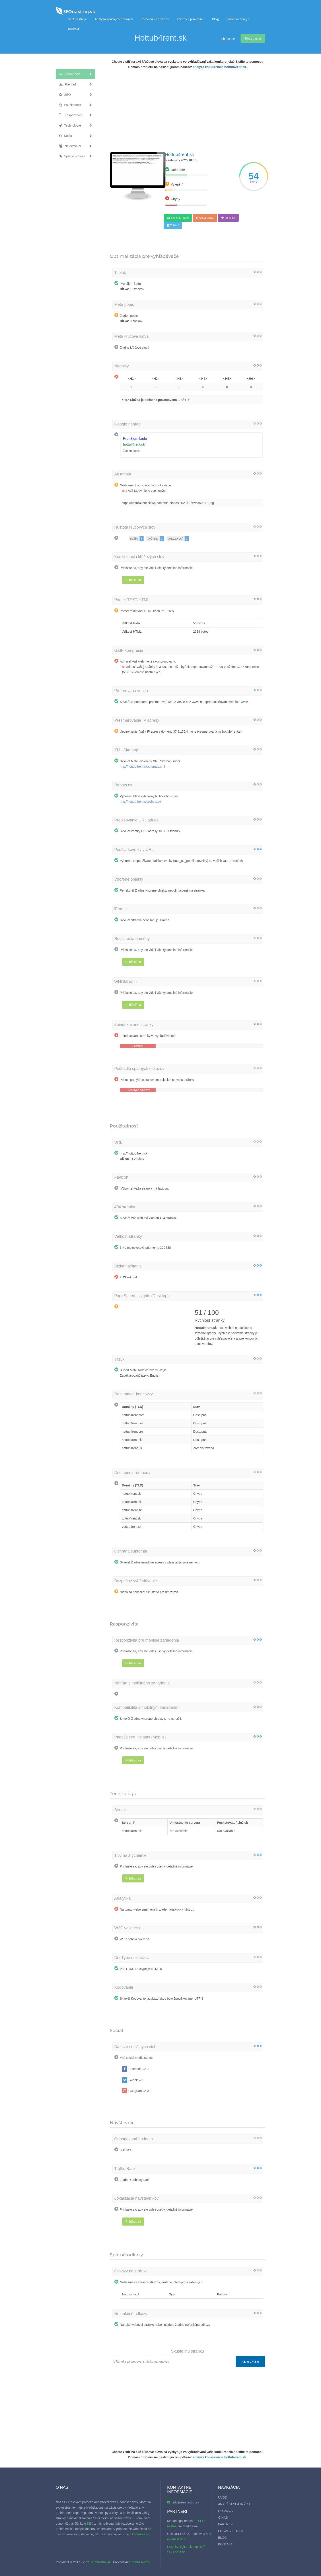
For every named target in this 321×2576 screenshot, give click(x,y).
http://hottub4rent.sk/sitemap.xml (142, 766)
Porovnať (228, 217)
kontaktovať (140, 2534)
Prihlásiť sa (133, 580)
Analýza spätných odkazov (114, 19)
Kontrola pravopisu (190, 19)
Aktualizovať (205, 217)
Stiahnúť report (178, 217)
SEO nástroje (77, 19)
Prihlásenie (227, 39)
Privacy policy (231, 2531)
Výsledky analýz (237, 19)
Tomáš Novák (140, 2562)
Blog (215, 19)
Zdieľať (173, 225)
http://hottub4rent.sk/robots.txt (140, 801)
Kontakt (73, 29)
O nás (223, 2517)
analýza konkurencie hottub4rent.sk (219, 67)
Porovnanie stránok (155, 19)
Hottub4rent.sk (179, 154)
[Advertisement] (187, 110)
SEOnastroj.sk (101, 2562)
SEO (90, 2523)
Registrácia (253, 38)
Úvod (222, 2497)
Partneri (226, 2524)
